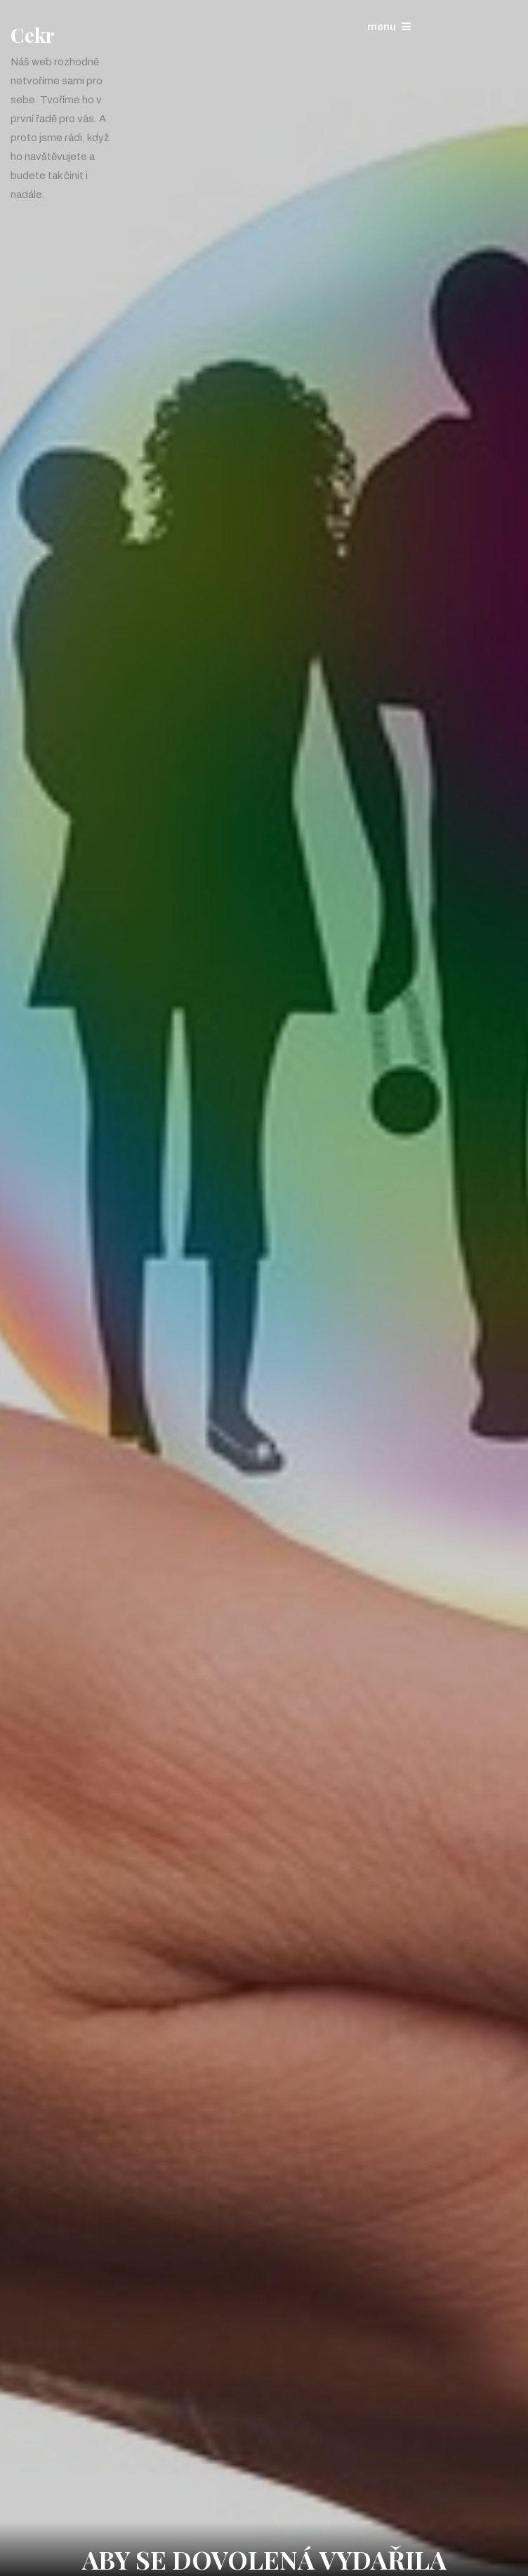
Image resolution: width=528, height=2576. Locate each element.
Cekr (33, 35)
